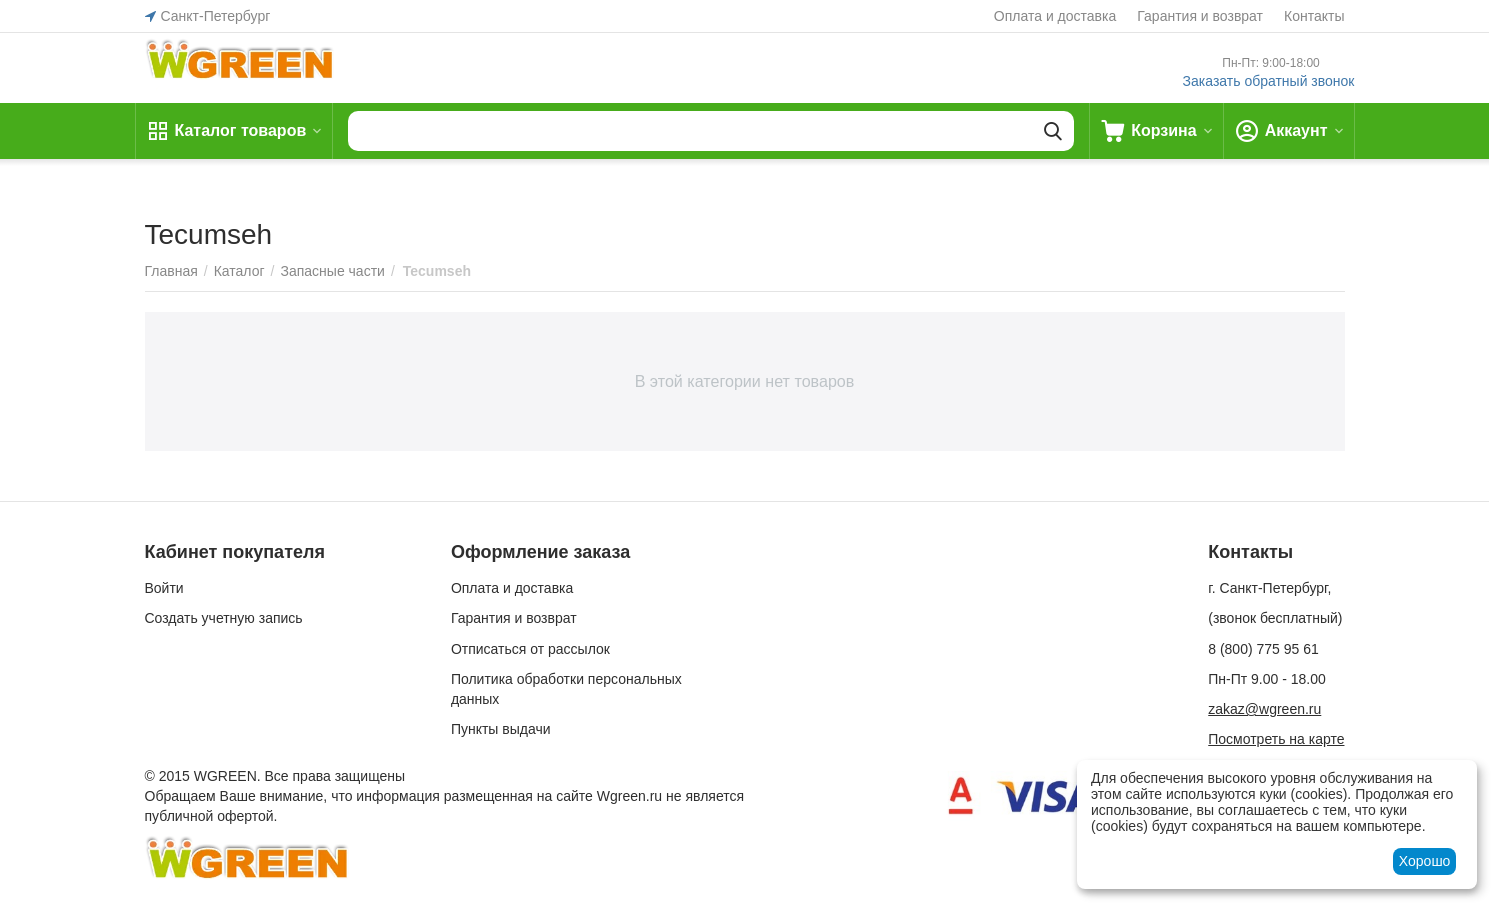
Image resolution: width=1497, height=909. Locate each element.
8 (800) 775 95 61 (1263, 649)
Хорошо (1425, 861)
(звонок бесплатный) (1275, 618)
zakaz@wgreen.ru (1264, 709)
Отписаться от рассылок (530, 649)
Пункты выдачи (501, 729)
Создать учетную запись (224, 618)
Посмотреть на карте (1276, 739)
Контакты (1314, 16)
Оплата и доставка (1055, 16)
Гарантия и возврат (1200, 16)
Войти (164, 588)
